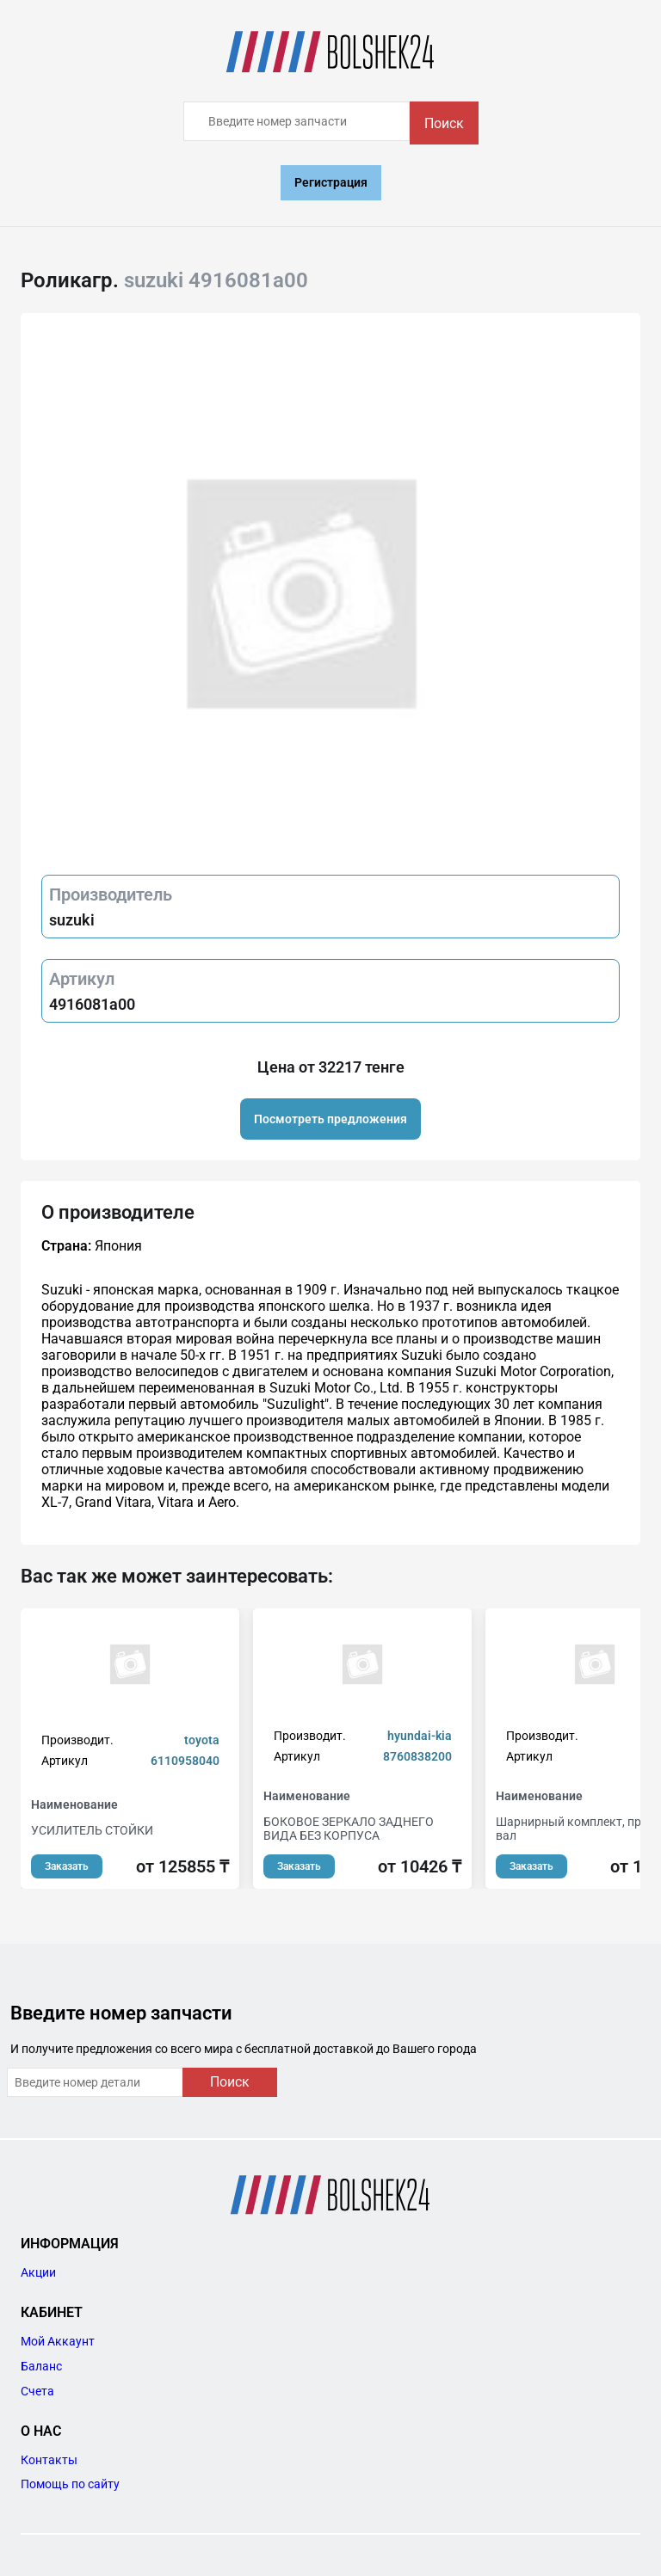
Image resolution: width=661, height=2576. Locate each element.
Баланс (41, 2366)
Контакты (49, 2460)
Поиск (444, 123)
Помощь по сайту (70, 2484)
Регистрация (331, 182)
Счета (37, 2391)
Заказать (67, 1866)
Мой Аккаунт (58, 2341)
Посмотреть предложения (330, 1119)
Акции (38, 2272)
